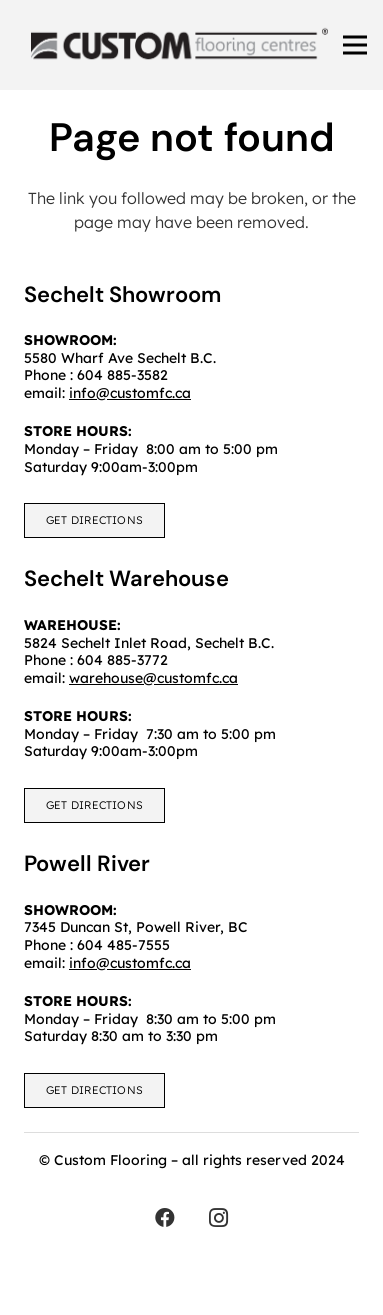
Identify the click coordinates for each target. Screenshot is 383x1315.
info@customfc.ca (130, 963)
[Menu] (355, 45)
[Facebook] (165, 1218)
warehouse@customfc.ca (153, 678)
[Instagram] (219, 1218)
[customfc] (179, 45)
